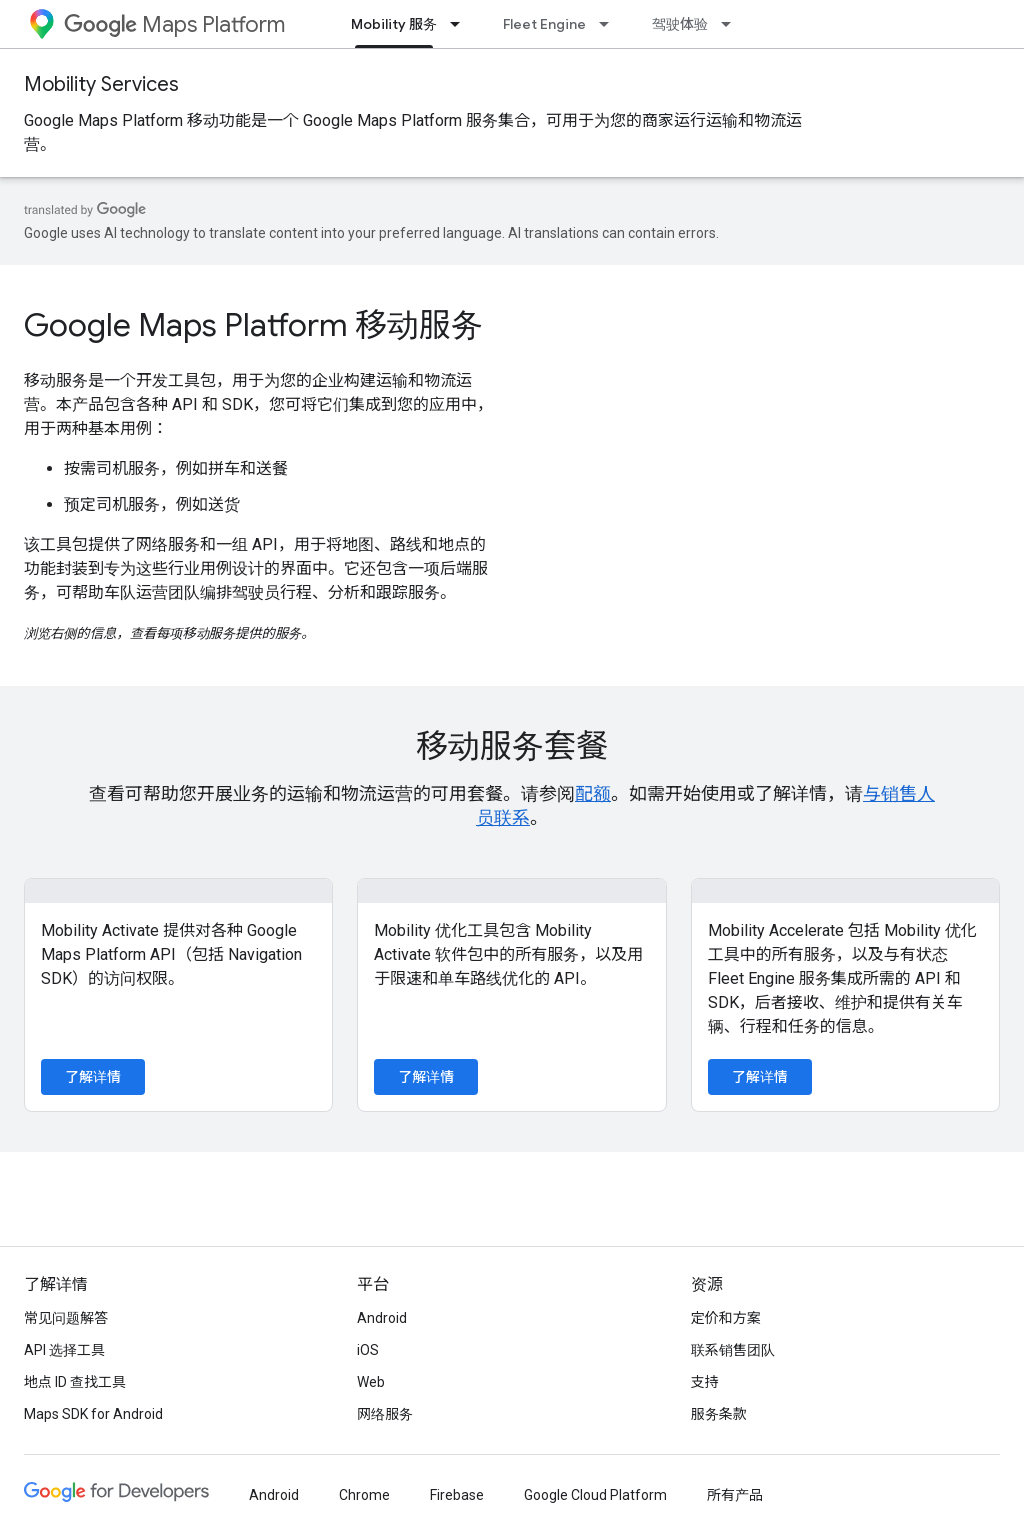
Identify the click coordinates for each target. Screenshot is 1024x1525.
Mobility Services (101, 84)
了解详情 (93, 1077)
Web (371, 1382)
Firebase (457, 1495)
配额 (593, 793)
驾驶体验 (680, 24)
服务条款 (719, 1414)
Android (382, 1318)
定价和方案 (726, 1318)
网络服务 (385, 1414)
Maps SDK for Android (93, 1414)
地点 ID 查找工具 (75, 1382)
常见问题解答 (66, 1318)
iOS (368, 1350)
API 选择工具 (64, 1350)
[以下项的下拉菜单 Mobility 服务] (461, 24)
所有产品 (735, 1495)
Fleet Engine (544, 24)
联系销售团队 (733, 1350)
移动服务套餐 (512, 746)
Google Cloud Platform (595, 1495)
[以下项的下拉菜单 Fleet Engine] (610, 24)
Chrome (364, 1495)
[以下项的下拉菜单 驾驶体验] (732, 24)
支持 (705, 1382)
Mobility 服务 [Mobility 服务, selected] (394, 24)
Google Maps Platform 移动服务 (253, 325)
